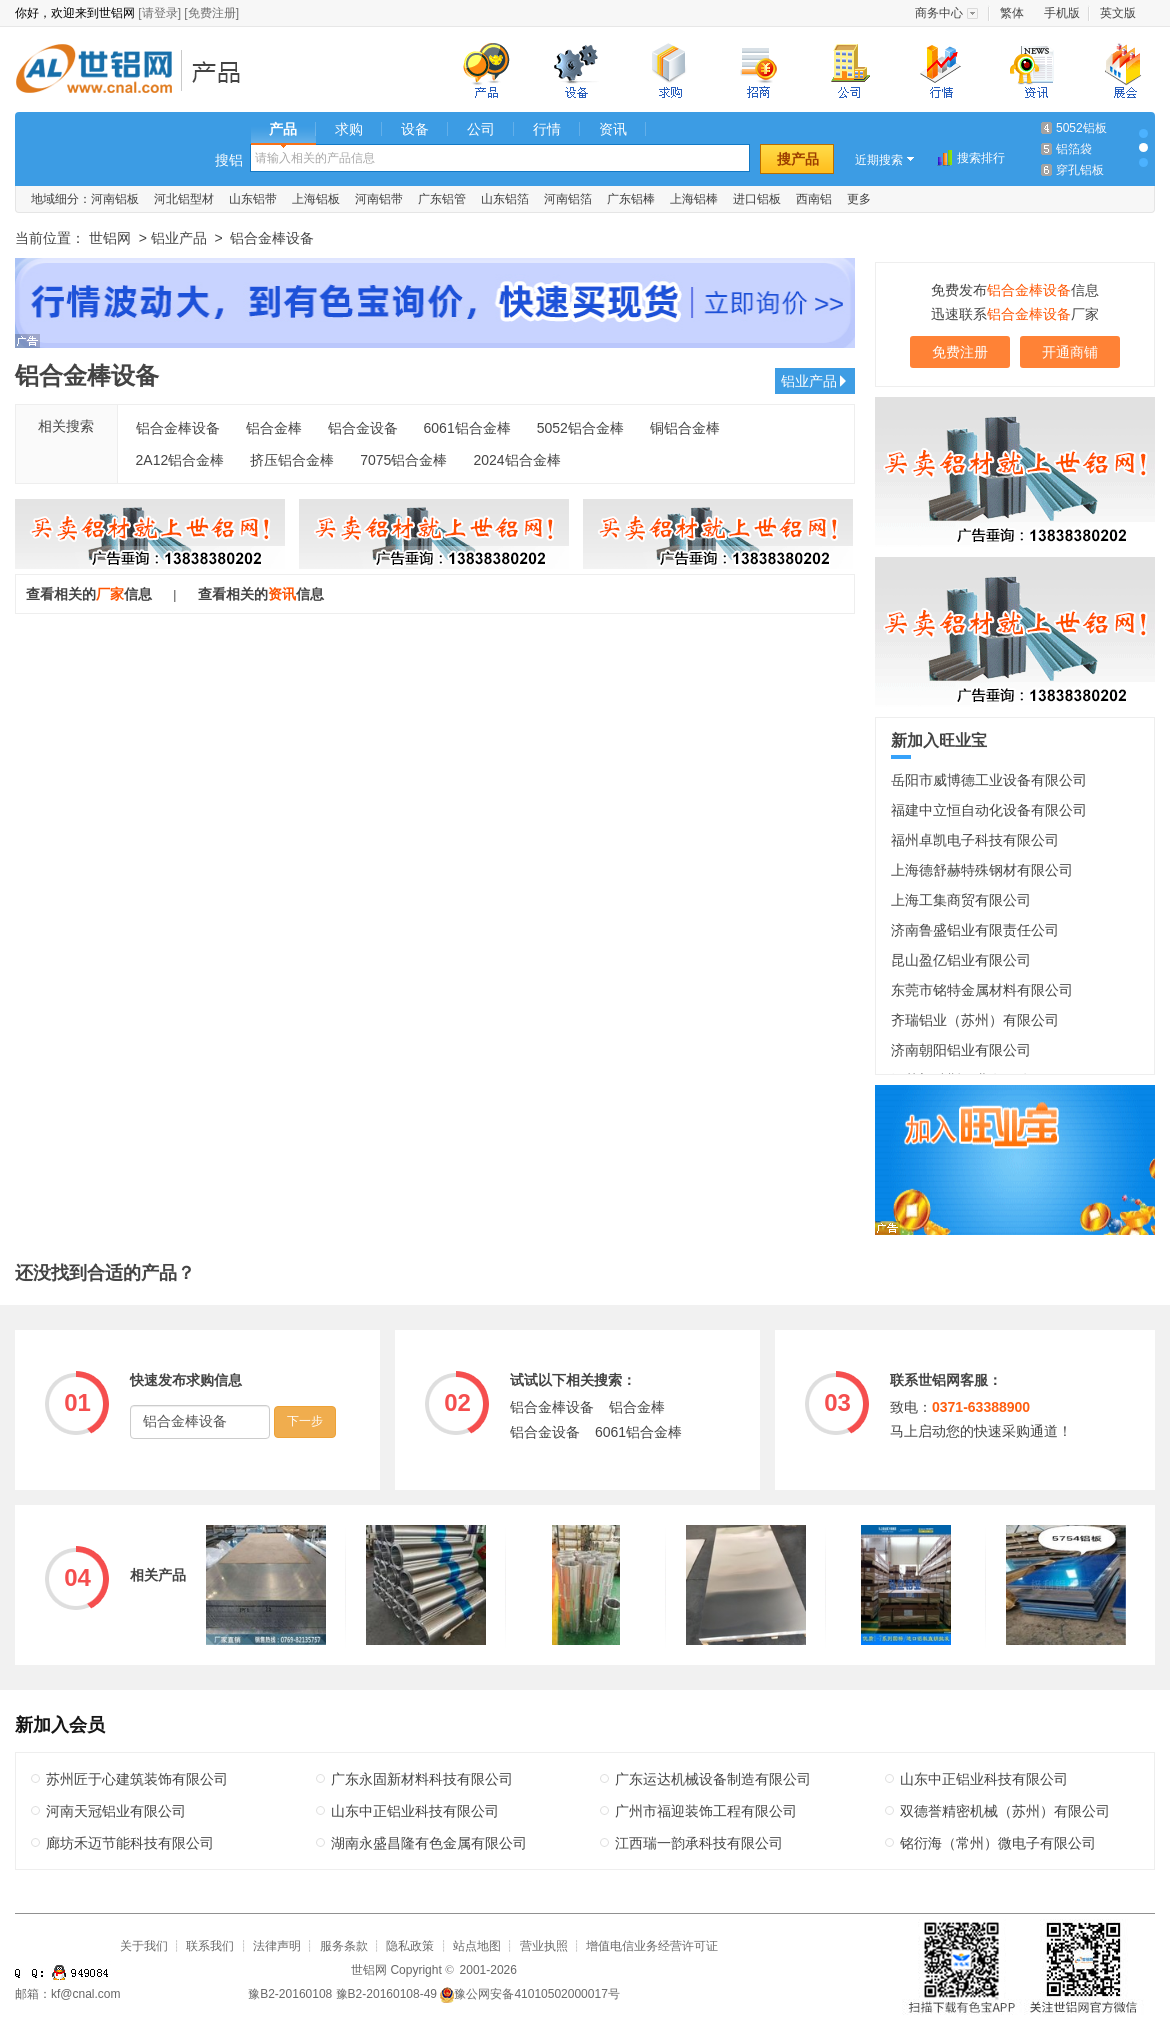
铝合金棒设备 (178, 428)
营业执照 (544, 1946)
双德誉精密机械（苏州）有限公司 (1005, 1811)
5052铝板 (1081, 128)
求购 (349, 129)
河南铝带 (379, 199)
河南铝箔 (568, 199)
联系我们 (210, 1946)
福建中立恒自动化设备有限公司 (989, 810)
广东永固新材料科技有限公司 (422, 1779)
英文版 (1118, 13)
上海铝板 (316, 199)
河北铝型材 (184, 199)
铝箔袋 (1074, 149)
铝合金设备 (363, 428)
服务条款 (344, 1946)
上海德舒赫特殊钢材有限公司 (982, 870)
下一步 (305, 1421)
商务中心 (939, 13)
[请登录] (159, 13)
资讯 (613, 129)
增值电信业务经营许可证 (652, 1946)
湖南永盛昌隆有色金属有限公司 (429, 1843)
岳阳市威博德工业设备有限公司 (989, 780)
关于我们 (144, 1946)
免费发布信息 (1015, 290)
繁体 (1012, 13)
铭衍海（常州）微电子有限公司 (998, 1843)
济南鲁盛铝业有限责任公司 (975, 930)
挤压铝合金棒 (292, 460)
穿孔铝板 (1080, 170)
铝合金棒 (274, 428)
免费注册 (960, 352)
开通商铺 (1070, 352)
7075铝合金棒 (403, 460)
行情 (547, 129)
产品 (283, 129)
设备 (415, 129)
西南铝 (814, 199)
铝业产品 (222, 71)
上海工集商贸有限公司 (961, 900)
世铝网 (100, 71)
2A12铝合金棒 (180, 460)
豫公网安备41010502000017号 (529, 1994)
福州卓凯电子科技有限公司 (975, 840)
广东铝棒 (631, 199)
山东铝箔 (505, 199)
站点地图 (477, 1946)
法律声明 (277, 1946)
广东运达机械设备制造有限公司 (713, 1779)
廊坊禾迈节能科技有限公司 (130, 1843)
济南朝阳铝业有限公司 (961, 1050)
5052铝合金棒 (580, 428)
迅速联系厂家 (1015, 314)
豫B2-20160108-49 (386, 1994)
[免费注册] (211, 13)
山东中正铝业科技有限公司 (984, 1779)
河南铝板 (115, 199)
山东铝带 (253, 199)
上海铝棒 (694, 199)
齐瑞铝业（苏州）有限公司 (975, 1020)
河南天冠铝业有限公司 (116, 1811)
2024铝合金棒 (516, 460)
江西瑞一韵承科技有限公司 (699, 1843)
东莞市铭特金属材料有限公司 (982, 990)
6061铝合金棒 (467, 428)
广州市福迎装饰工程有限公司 (706, 1811)
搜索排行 (981, 158)
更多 (859, 199)
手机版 (1062, 13)
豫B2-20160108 (290, 1994)
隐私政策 (410, 1946)
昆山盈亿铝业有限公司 (961, 960)
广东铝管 (442, 199)
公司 (481, 129)
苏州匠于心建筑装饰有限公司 (137, 1779)
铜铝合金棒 (685, 428)
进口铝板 (757, 199)
